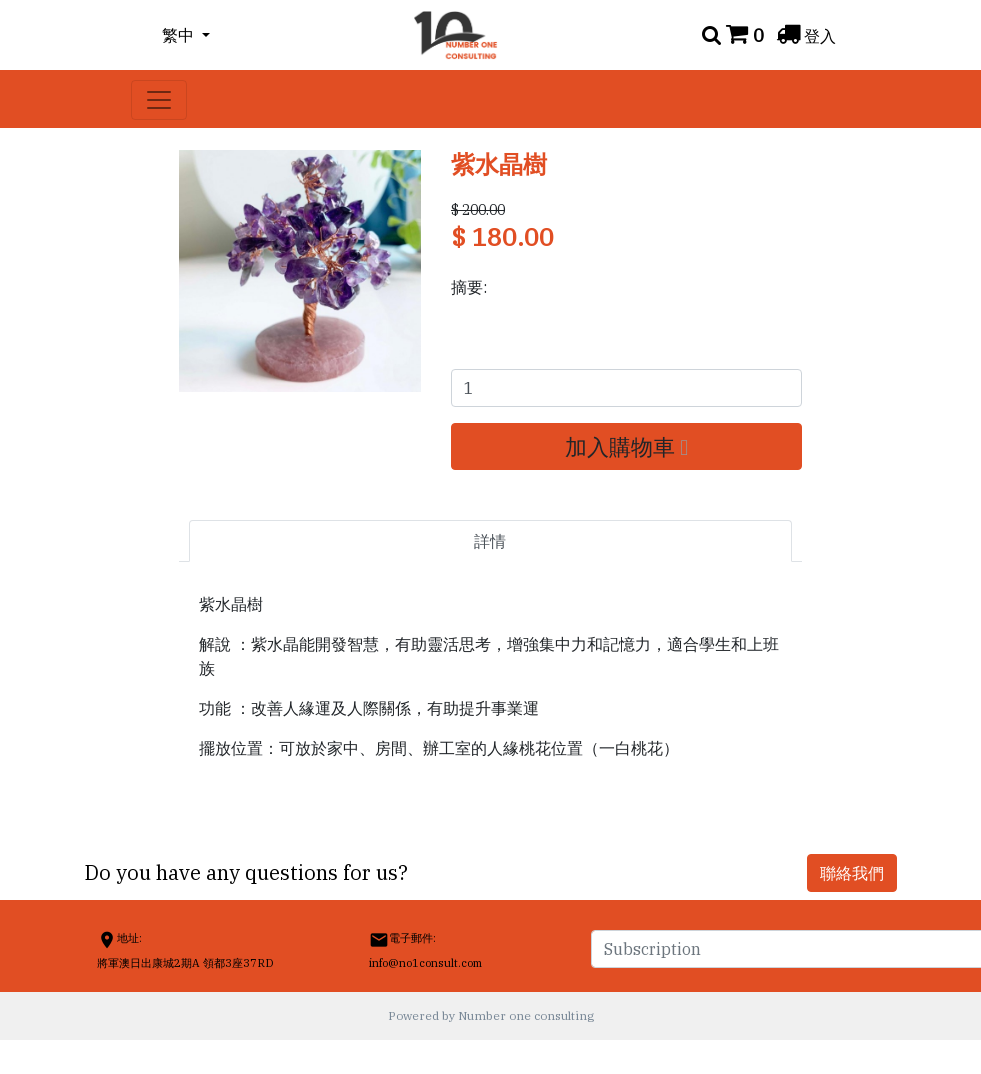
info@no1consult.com (425, 963)
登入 (820, 36)
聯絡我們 (852, 873)
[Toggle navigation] (159, 100)
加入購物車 (626, 446)
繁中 (180, 35)
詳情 (490, 541)
